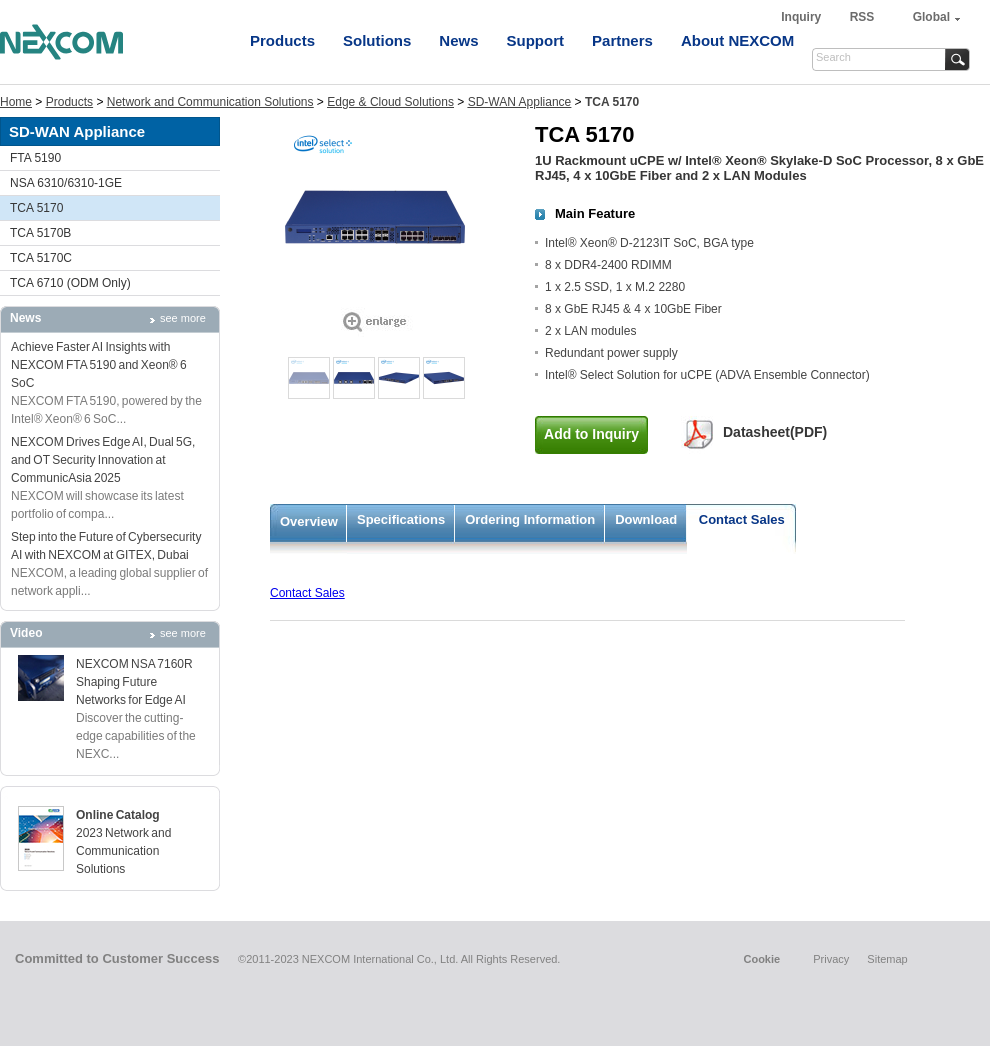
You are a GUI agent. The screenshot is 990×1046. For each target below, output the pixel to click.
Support (536, 40)
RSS (862, 17)
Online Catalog (118, 815)
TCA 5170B (40, 233)
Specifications (401, 519)
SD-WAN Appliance (520, 102)
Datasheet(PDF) (775, 432)
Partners (622, 40)
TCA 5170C (41, 258)
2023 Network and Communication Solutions (123, 851)
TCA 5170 (36, 208)
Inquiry (802, 17)
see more (183, 318)
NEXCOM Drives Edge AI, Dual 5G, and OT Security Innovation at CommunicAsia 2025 (103, 460)
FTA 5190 (35, 158)
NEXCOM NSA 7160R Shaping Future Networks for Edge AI (134, 682)
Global (931, 17)
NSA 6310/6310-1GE (66, 183)
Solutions (377, 40)
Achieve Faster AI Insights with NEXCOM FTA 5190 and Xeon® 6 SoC (99, 365)
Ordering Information (530, 519)
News (458, 40)
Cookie (761, 959)
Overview (309, 521)
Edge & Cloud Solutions (390, 102)
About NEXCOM (737, 40)
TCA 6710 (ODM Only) (70, 283)
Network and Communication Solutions (210, 102)
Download (646, 519)
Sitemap (887, 959)
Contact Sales (742, 519)
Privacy (831, 959)
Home (16, 102)
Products (282, 40)
